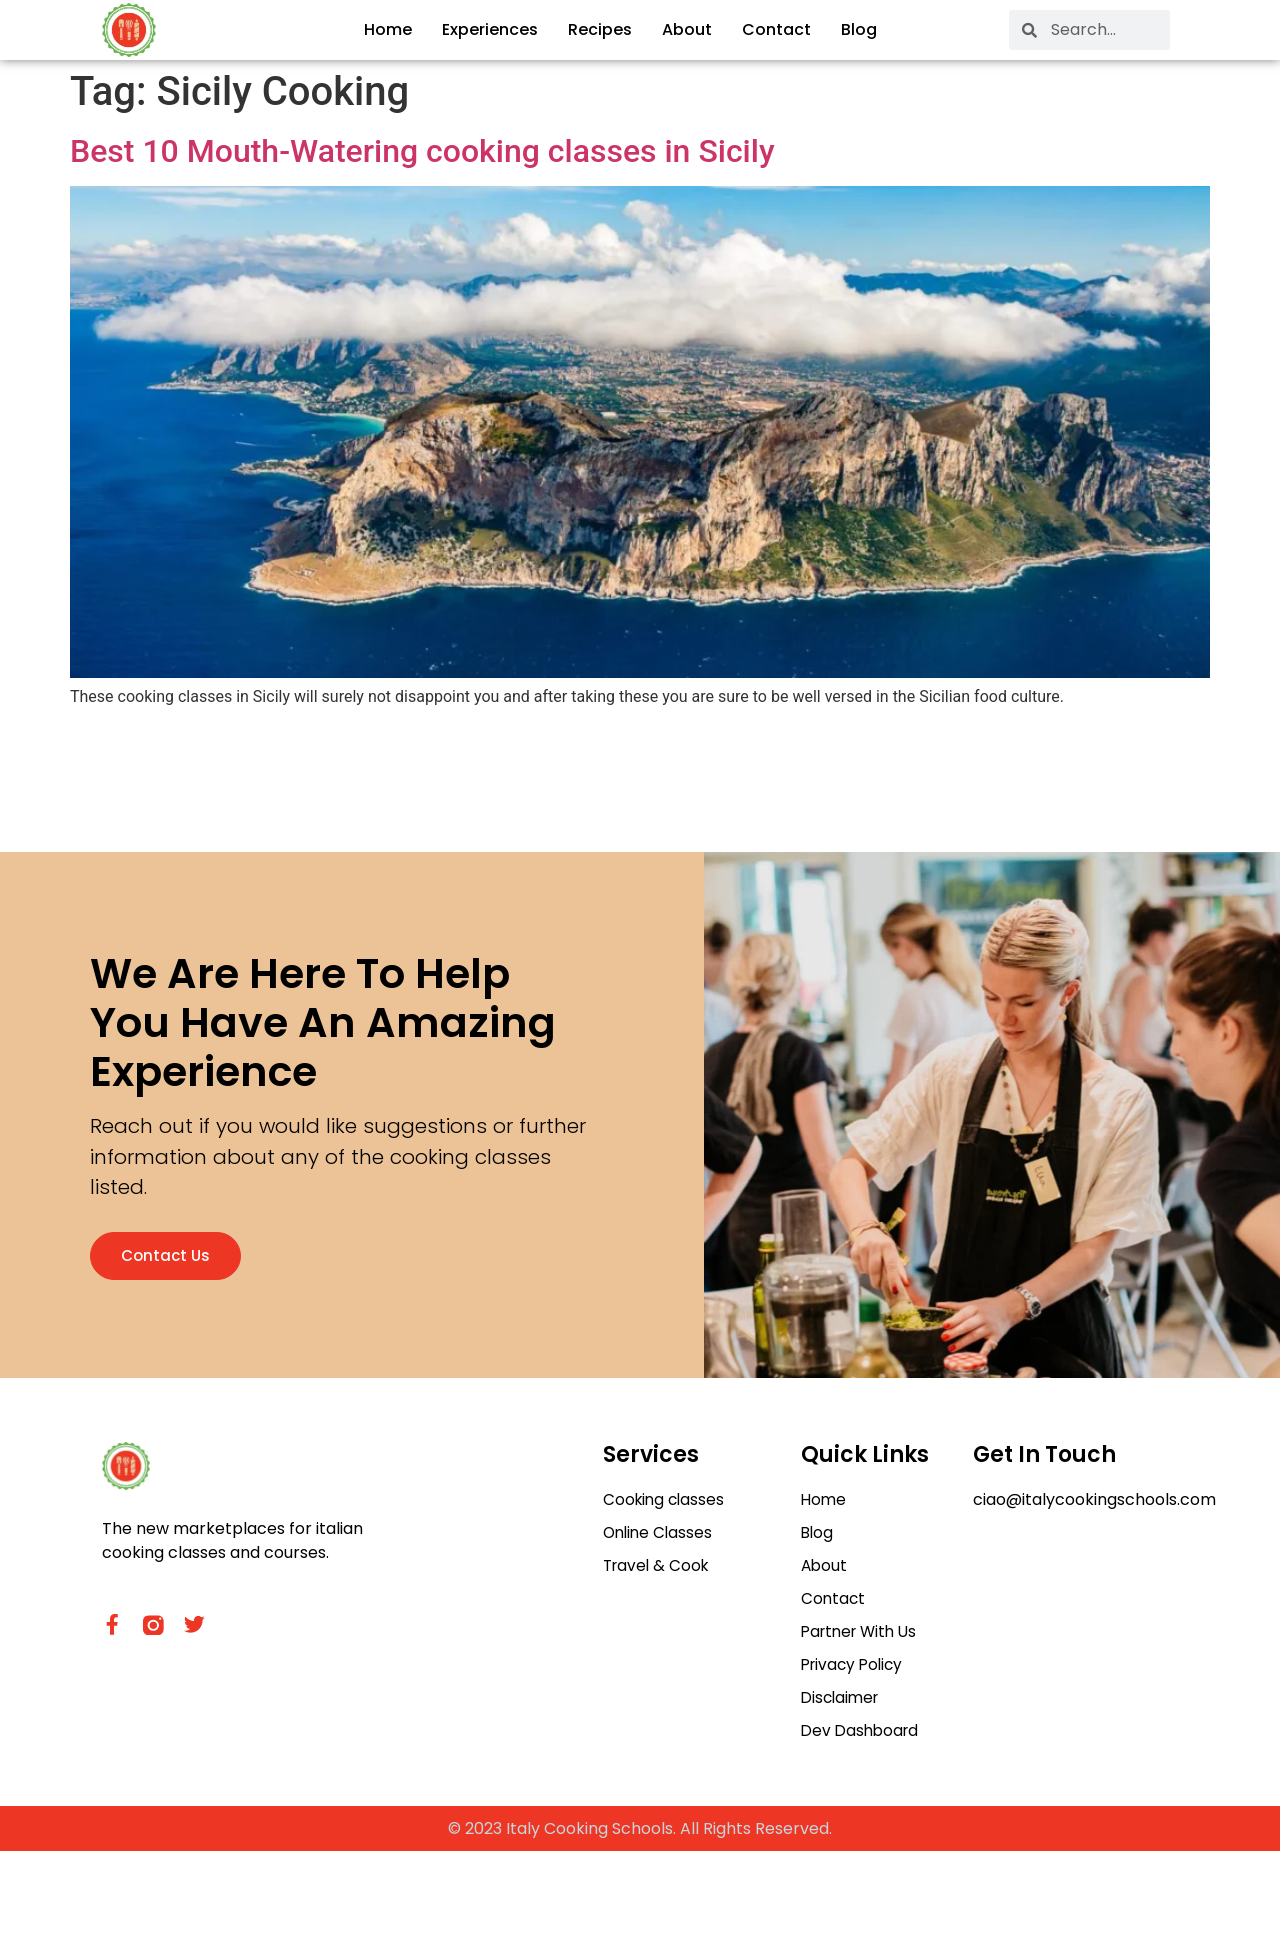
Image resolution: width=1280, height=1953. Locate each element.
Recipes (600, 29)
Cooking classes (666, 1593)
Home (388, 29)
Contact (776, 29)
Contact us (179, 1314)
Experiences (490, 29)
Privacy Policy (855, 1763)
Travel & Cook (658, 1661)
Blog (859, 29)
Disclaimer (842, 1797)
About (687, 29)
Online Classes (660, 1627)
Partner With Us (863, 1729)
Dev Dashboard (862, 1831)
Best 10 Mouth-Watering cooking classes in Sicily (422, 151)
